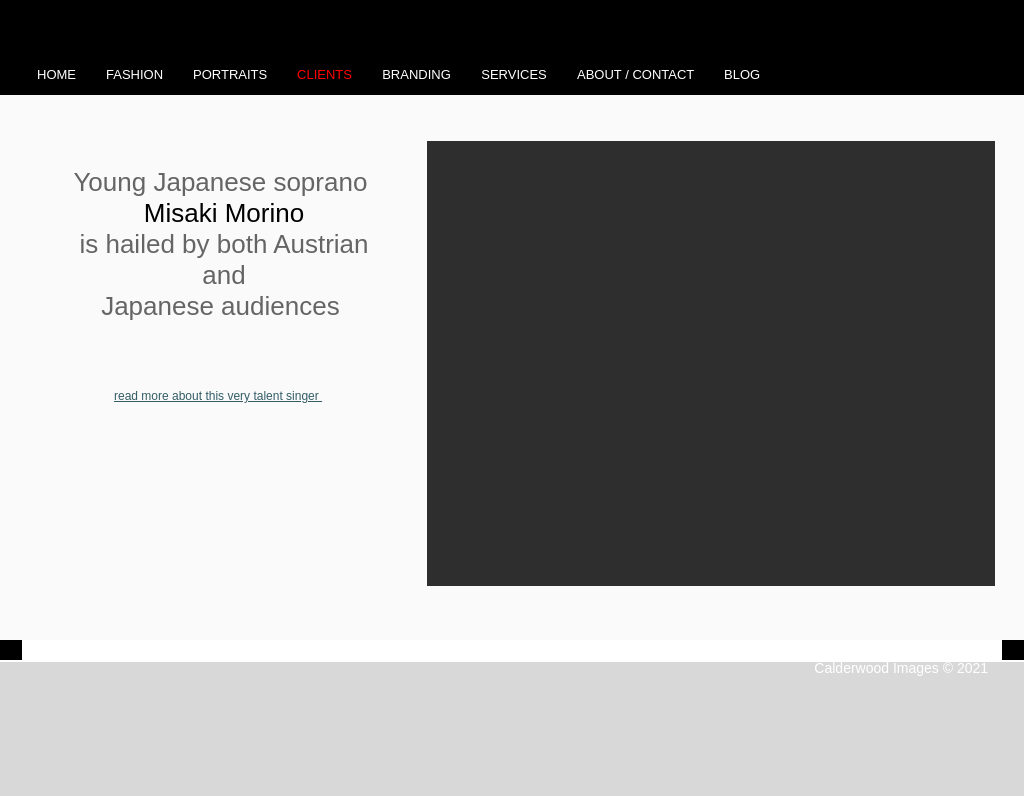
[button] (711, 363)
